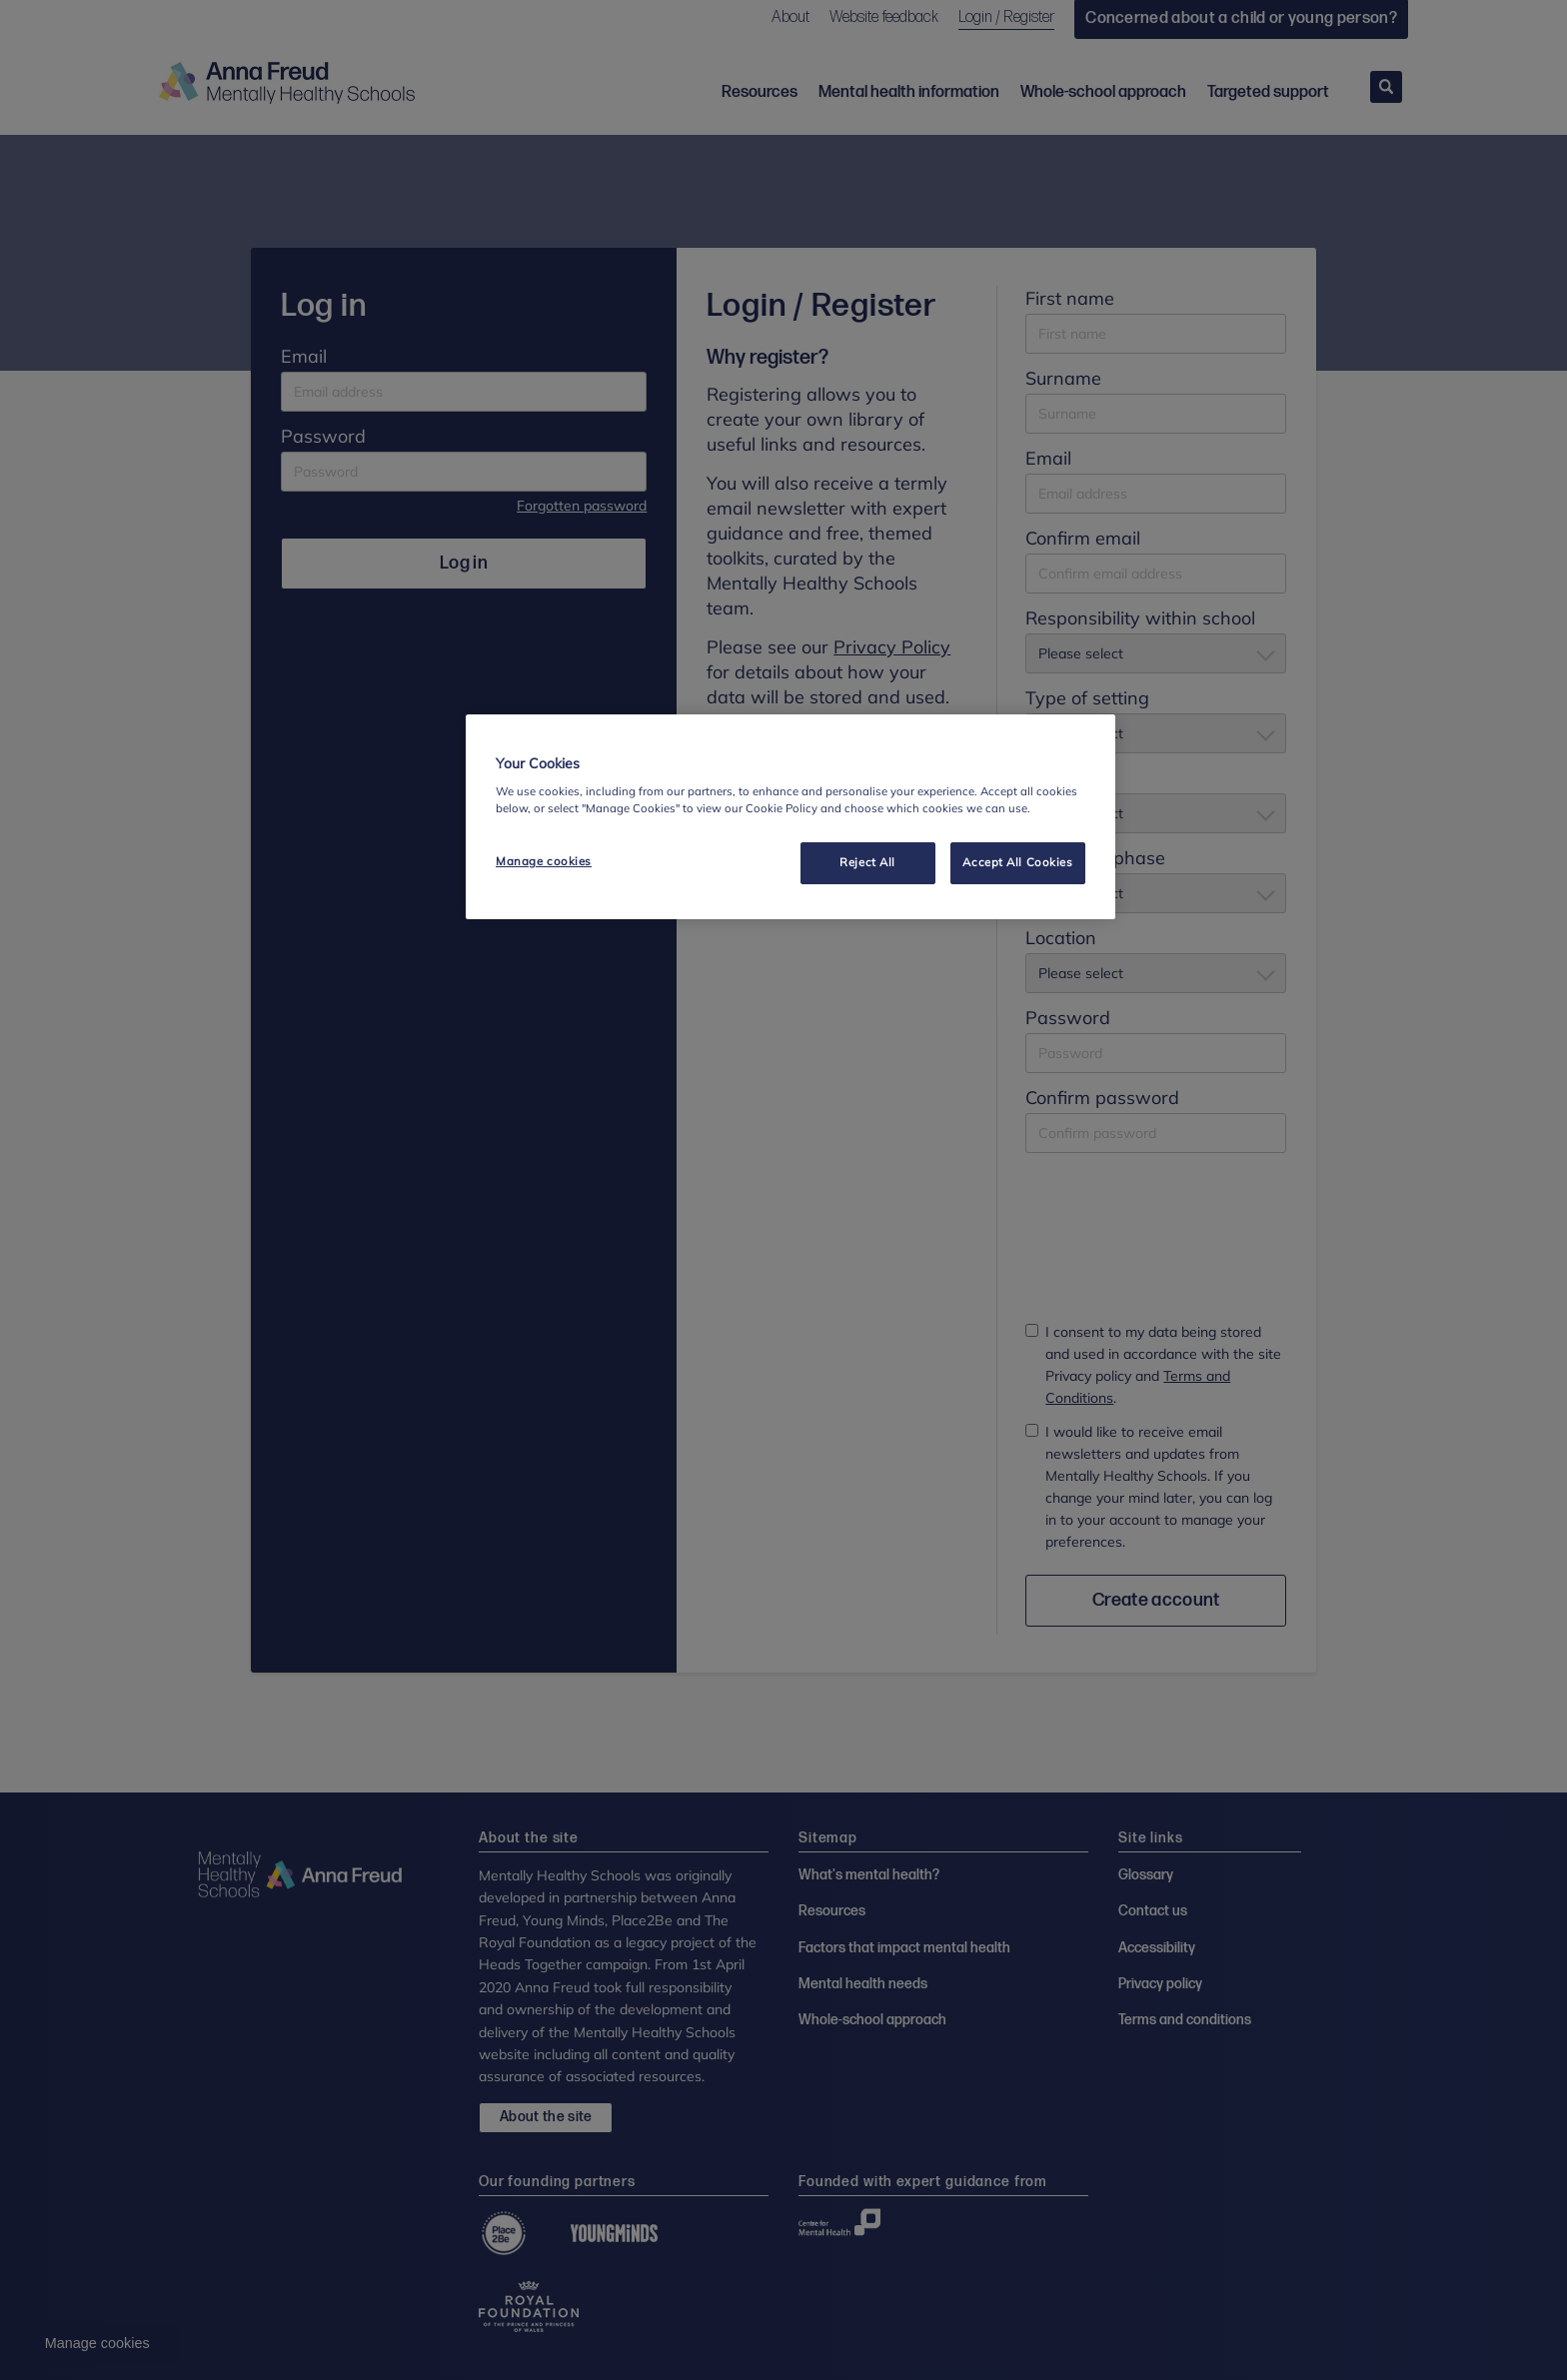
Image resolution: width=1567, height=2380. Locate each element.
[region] (790, 817)
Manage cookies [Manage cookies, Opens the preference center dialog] (544, 861)
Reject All (867, 862)
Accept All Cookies (1017, 862)
